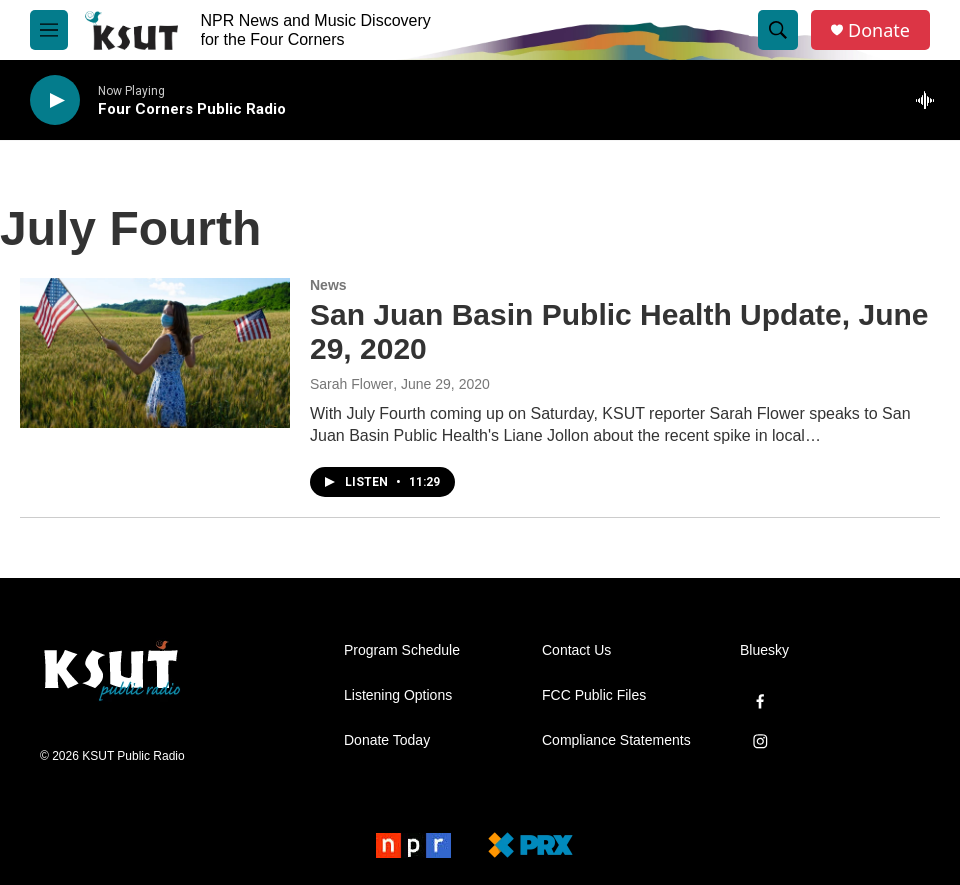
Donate (879, 30)
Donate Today (387, 740)
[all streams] (930, 100)
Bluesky (764, 650)
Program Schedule (402, 650)
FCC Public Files (594, 695)
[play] (55, 100)
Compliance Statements (616, 740)
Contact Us (576, 650)
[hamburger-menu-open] (49, 30)
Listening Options (398, 695)
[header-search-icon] (778, 30)
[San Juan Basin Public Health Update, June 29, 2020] (155, 353)
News (328, 285)
